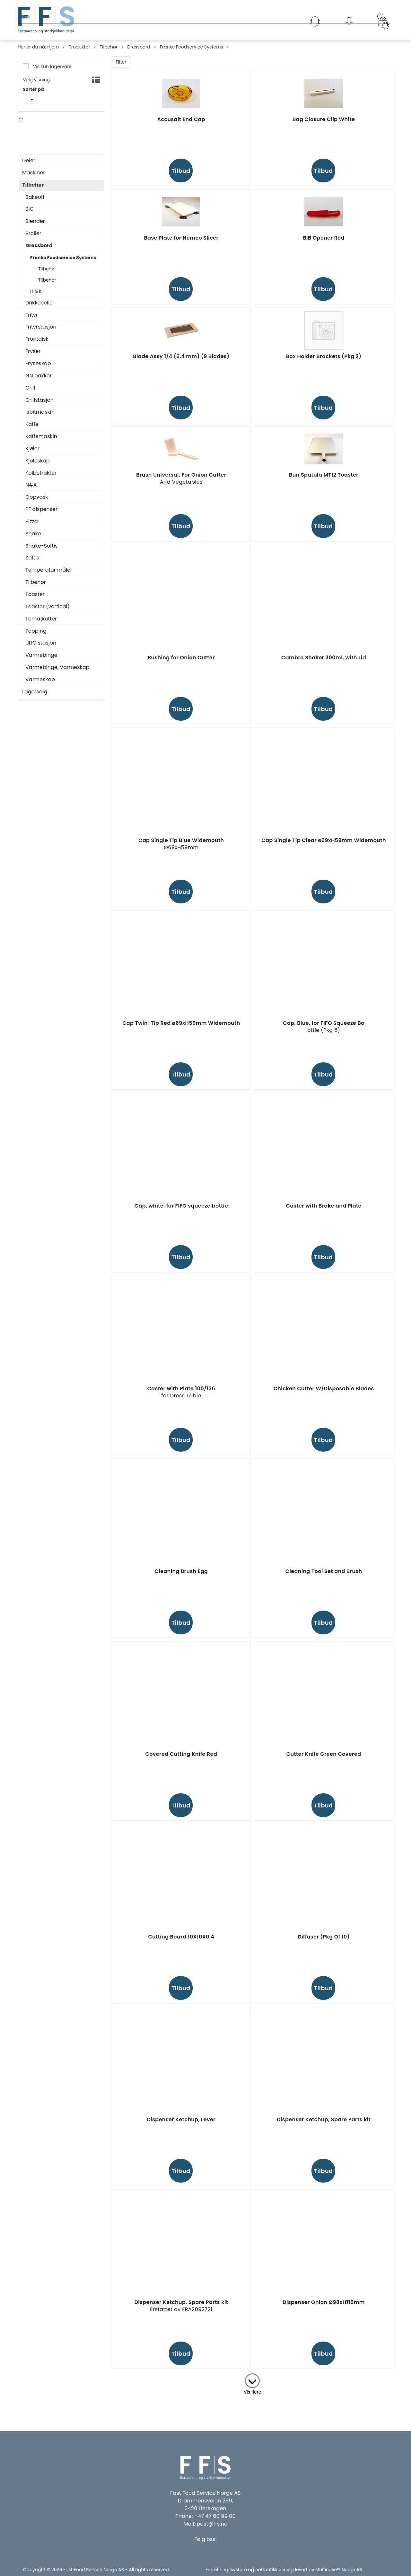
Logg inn (349, 29)
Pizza (31, 526)
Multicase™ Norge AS (338, 2569)
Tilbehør (109, 47)
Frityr (31, 319)
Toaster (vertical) (47, 611)
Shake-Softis (41, 550)
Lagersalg (34, 696)
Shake (33, 538)
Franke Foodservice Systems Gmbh (59, 134)
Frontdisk (36, 343)
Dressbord (138, 47)
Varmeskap (40, 684)
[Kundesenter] (315, 21)
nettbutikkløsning (274, 2569)
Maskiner (33, 177)
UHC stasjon (40, 647)
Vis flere (252, 2392)
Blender (35, 226)
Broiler (33, 238)
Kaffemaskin (41, 441)
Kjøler (32, 453)
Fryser (32, 356)
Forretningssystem (226, 2569)
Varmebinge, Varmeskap (57, 672)
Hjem (53, 47)
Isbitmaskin (40, 416)
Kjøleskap (37, 465)
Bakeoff (35, 202)
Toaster (35, 599)
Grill (30, 392)
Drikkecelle (39, 307)
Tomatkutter (41, 623)
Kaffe (32, 429)
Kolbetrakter (41, 477)
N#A (37, 142)
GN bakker (38, 380)
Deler (28, 165)
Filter (121, 62)
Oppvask (36, 502)
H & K (36, 296)
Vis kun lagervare (52, 66)
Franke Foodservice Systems (191, 47)
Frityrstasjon (41, 331)
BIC (29, 213)
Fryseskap (38, 368)
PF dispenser (41, 514)
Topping (36, 635)
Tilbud (180, 171)
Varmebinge (41, 660)
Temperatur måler (48, 574)
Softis (32, 562)
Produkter (79, 47)
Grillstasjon (39, 405)
